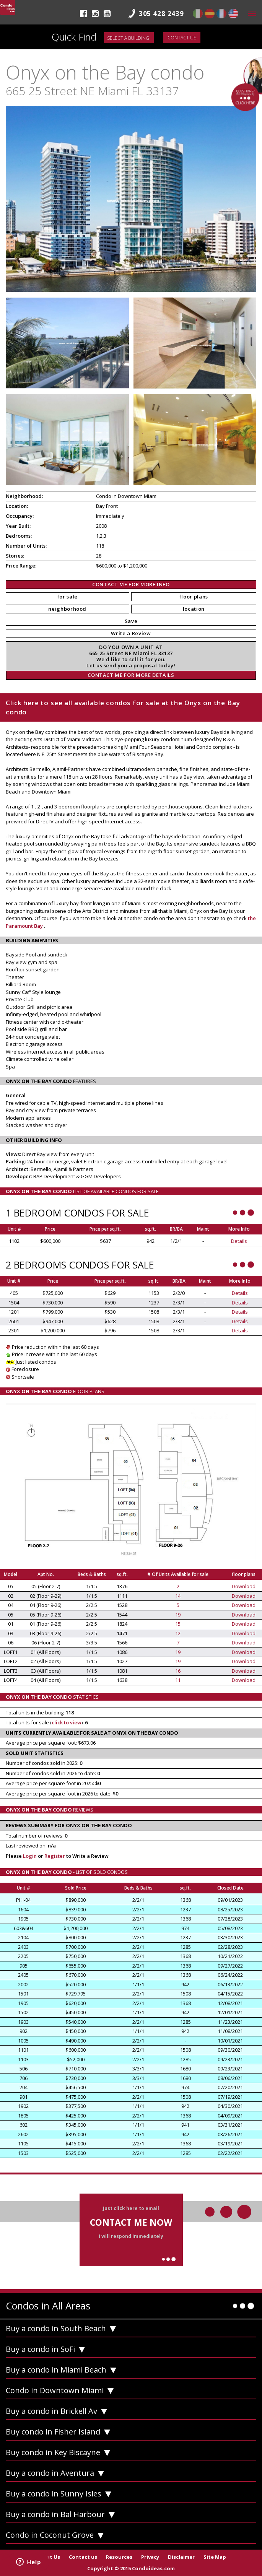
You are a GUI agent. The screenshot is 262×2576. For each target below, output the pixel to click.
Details (239, 1241)
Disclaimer (181, 2556)
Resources (119, 2556)
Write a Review (131, 633)
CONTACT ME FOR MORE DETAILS (131, 675)
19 (178, 1614)
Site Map (214, 2556)
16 (178, 1670)
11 (178, 1680)
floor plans (193, 596)
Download (243, 1586)
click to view (66, 1722)
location (194, 608)
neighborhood (67, 608)
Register (54, 1855)
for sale (67, 596)
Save (131, 621)
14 (178, 1595)
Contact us (182, 37)
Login (30, 1855)
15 (178, 1623)
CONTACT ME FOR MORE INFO (131, 584)
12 (178, 1633)
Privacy (150, 2556)
